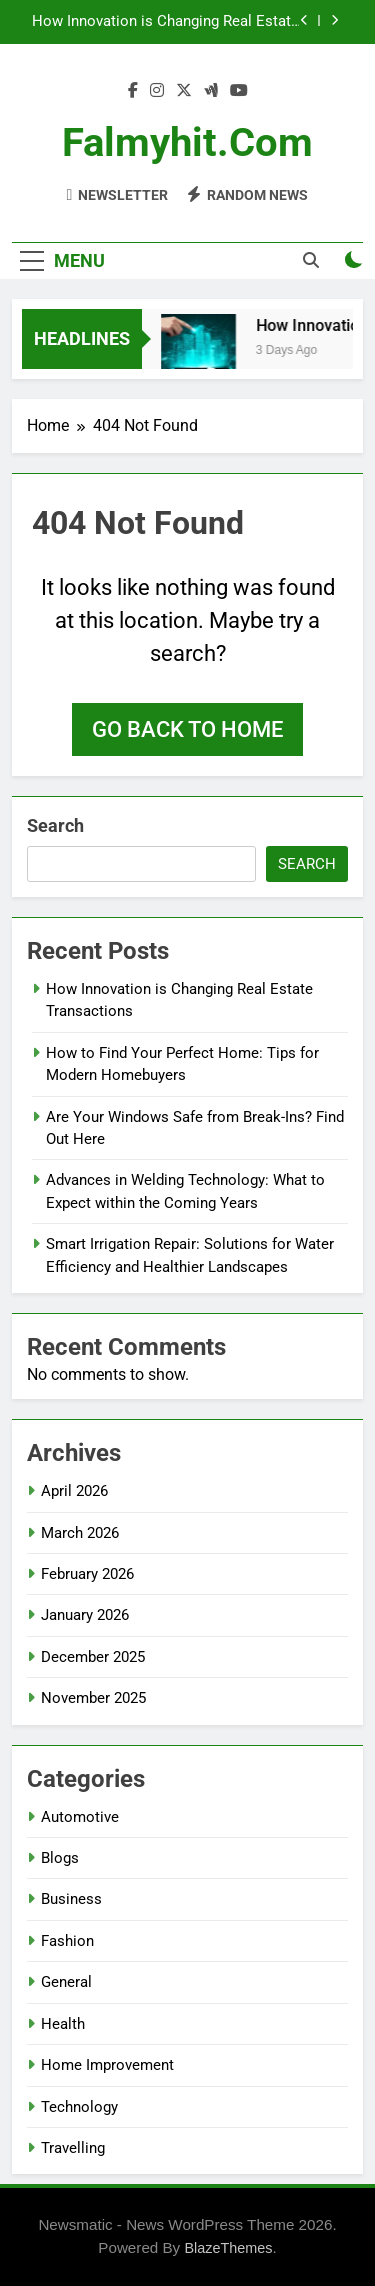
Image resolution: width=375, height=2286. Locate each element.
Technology (79, 2107)
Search (55, 825)
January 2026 (85, 1615)
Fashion (67, 1941)
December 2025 (93, 1657)
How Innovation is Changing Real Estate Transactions (165, 22)
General (66, 1982)
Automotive (80, 1817)
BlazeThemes (228, 2248)
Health (63, 2024)
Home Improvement (107, 2065)
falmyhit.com (187, 142)
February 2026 (87, 1574)
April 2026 (74, 1491)
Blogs (60, 1858)
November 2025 (93, 1698)
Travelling (73, 2148)
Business (71, 1899)
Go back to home (187, 729)
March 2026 (80, 1533)
